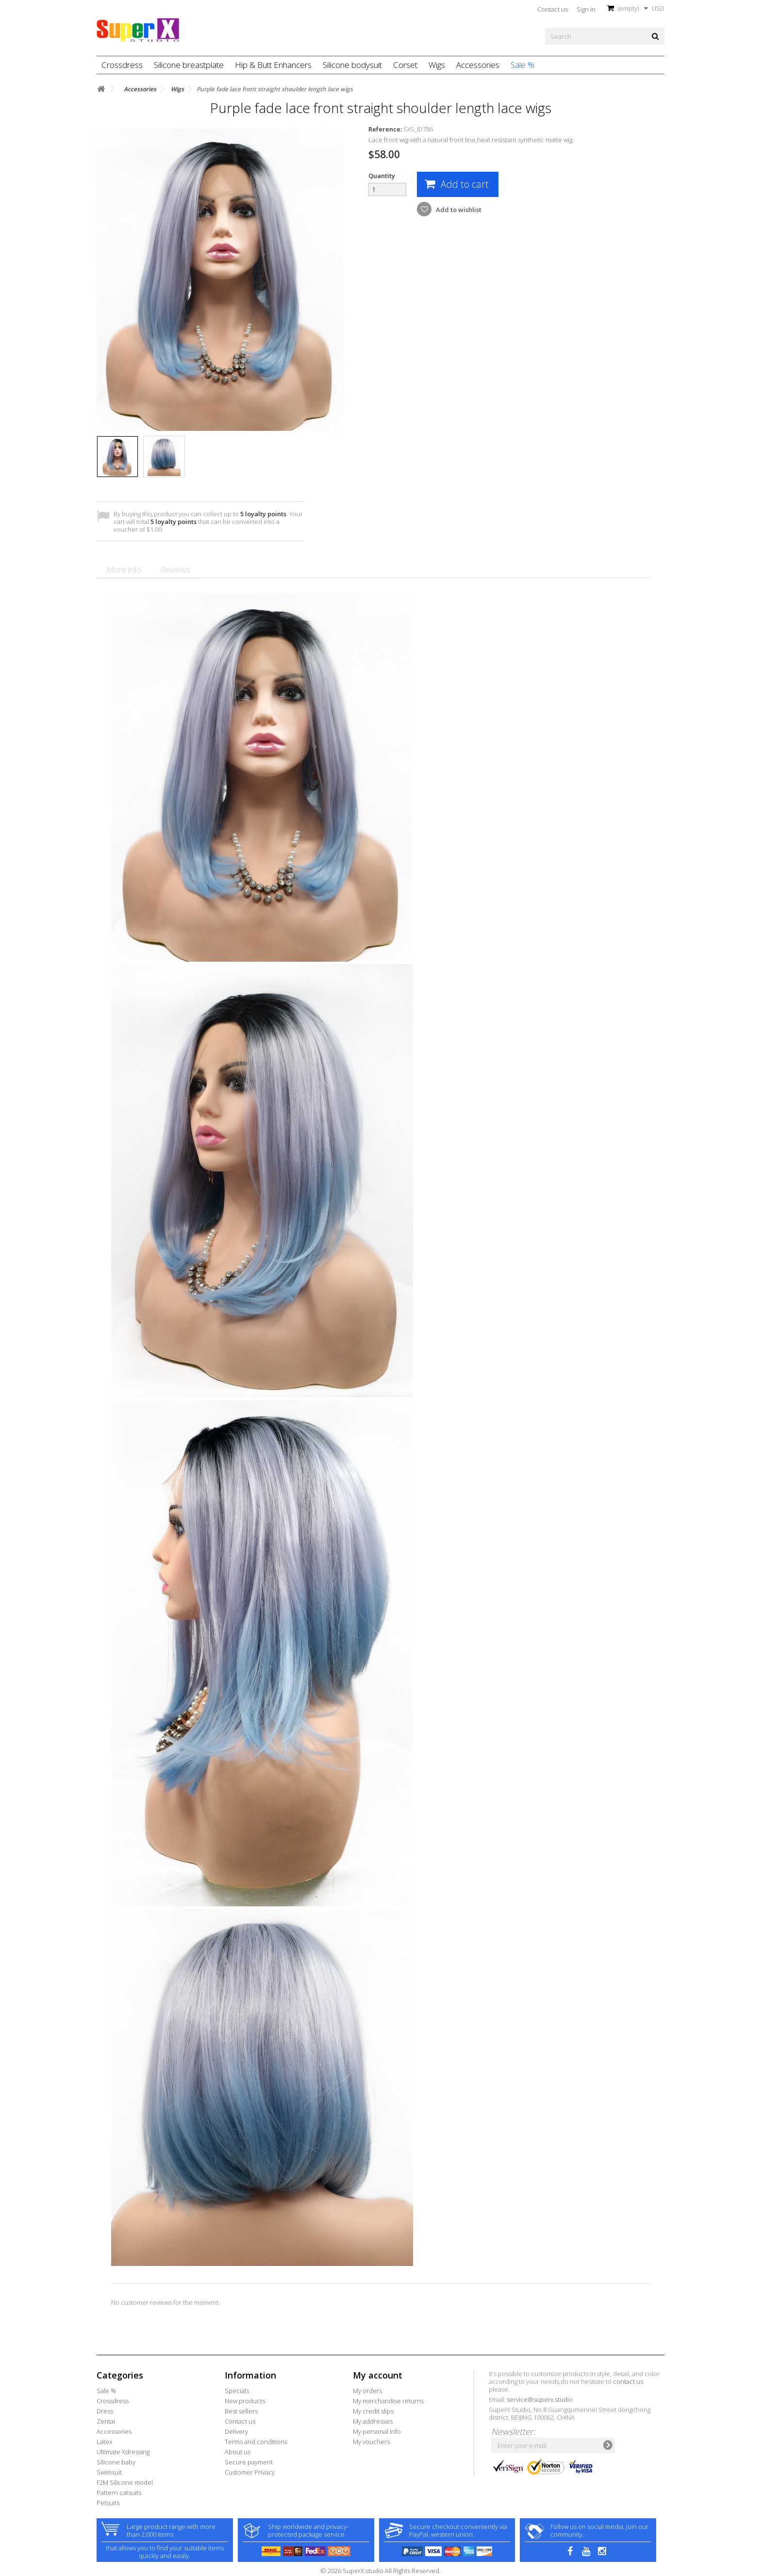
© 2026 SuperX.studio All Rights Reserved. (380, 2570)
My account (377, 2375)
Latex (104, 2441)
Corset (405, 64)
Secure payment (249, 2462)
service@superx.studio (540, 2399)
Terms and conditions (256, 2441)
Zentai (106, 2421)
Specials (237, 2390)
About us (237, 2451)
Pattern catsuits (119, 2492)
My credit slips (373, 2411)
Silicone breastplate (189, 64)
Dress (105, 2411)
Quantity (381, 176)
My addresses (373, 2421)
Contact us (552, 9)
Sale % (522, 64)
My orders (367, 2390)
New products (245, 2400)
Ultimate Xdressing (123, 2451)
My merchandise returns (388, 2400)
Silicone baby (116, 2462)
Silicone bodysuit (352, 64)
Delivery (236, 2431)
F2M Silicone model (125, 2482)
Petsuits (108, 2502)
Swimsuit (109, 2472)
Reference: (385, 129)
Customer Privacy (250, 2472)
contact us (628, 2381)
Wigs (437, 64)
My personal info (377, 2431)
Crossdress (122, 64)
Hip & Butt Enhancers (273, 64)
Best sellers (241, 2411)
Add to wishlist (457, 209)
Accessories (477, 64)
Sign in (586, 9)
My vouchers (371, 2441)
